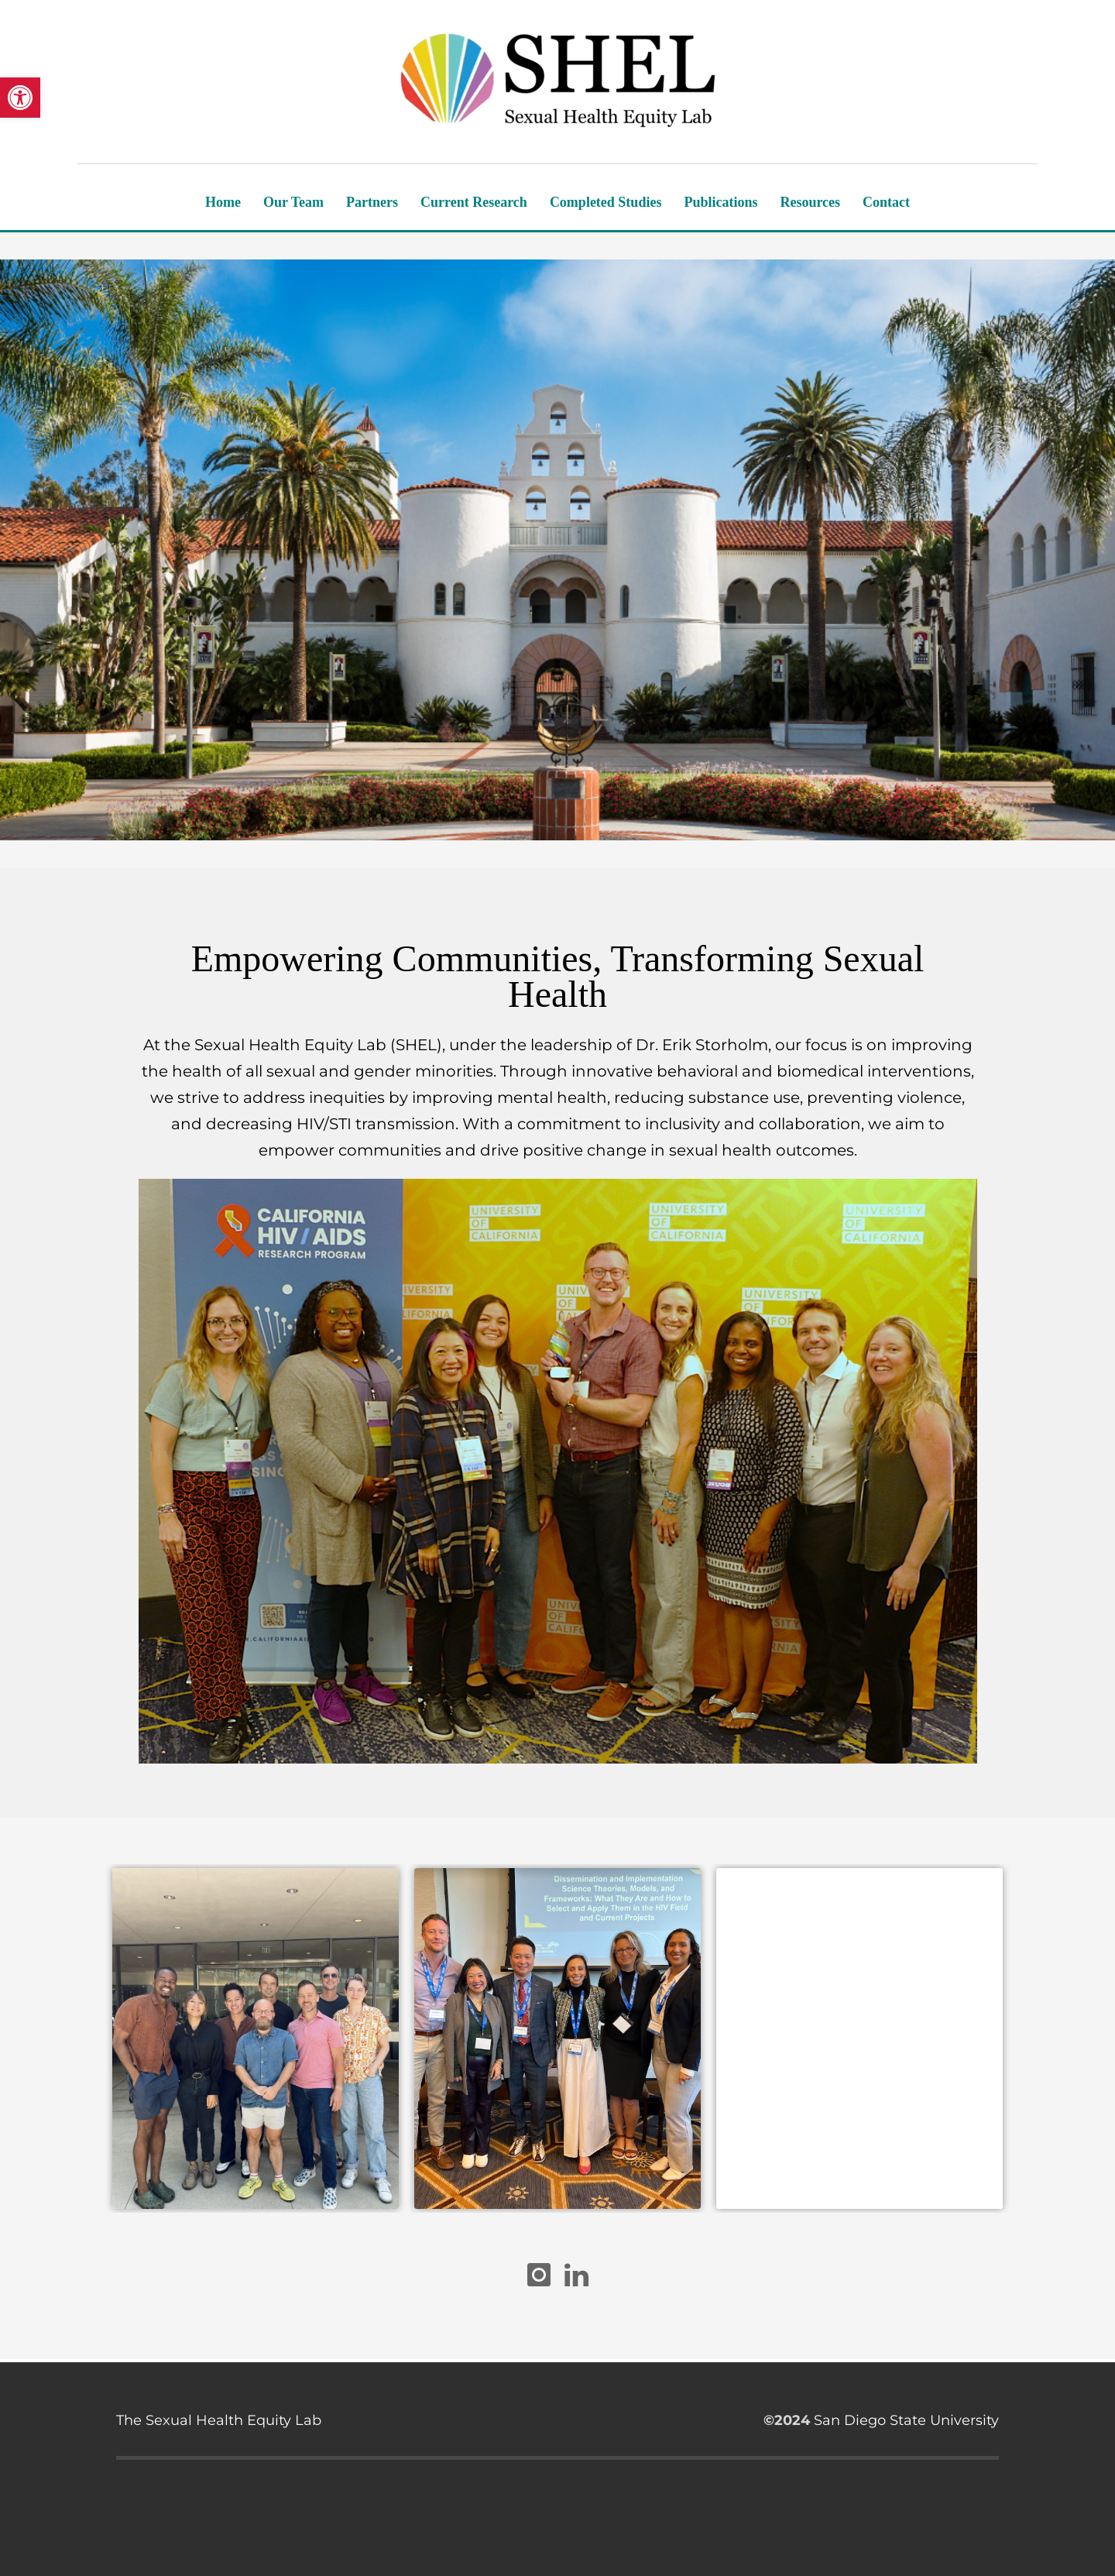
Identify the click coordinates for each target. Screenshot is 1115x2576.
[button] (20, 97)
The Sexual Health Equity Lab (218, 2420)
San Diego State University (906, 2420)
